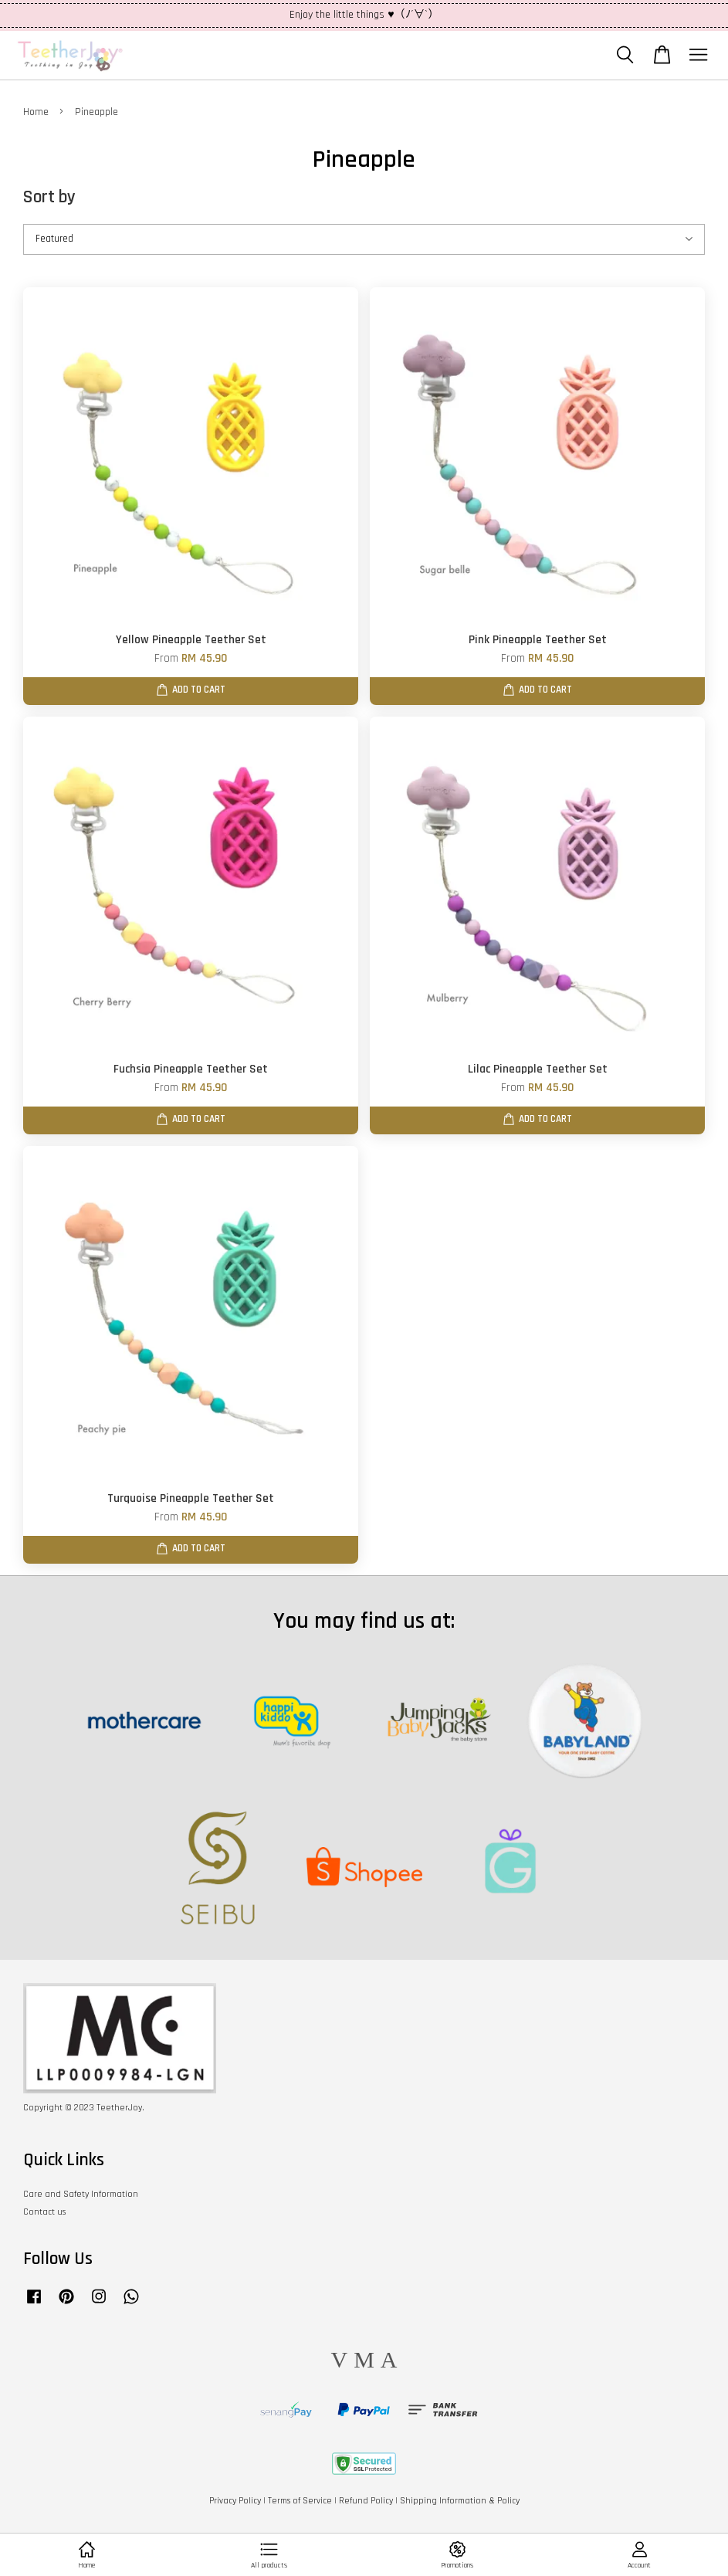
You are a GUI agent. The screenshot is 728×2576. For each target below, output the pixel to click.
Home (36, 112)
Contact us (44, 2212)
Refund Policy (366, 2501)
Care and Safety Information (80, 2194)
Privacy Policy (235, 2501)
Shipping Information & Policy (460, 2501)
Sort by (49, 197)
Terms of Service (300, 2501)
